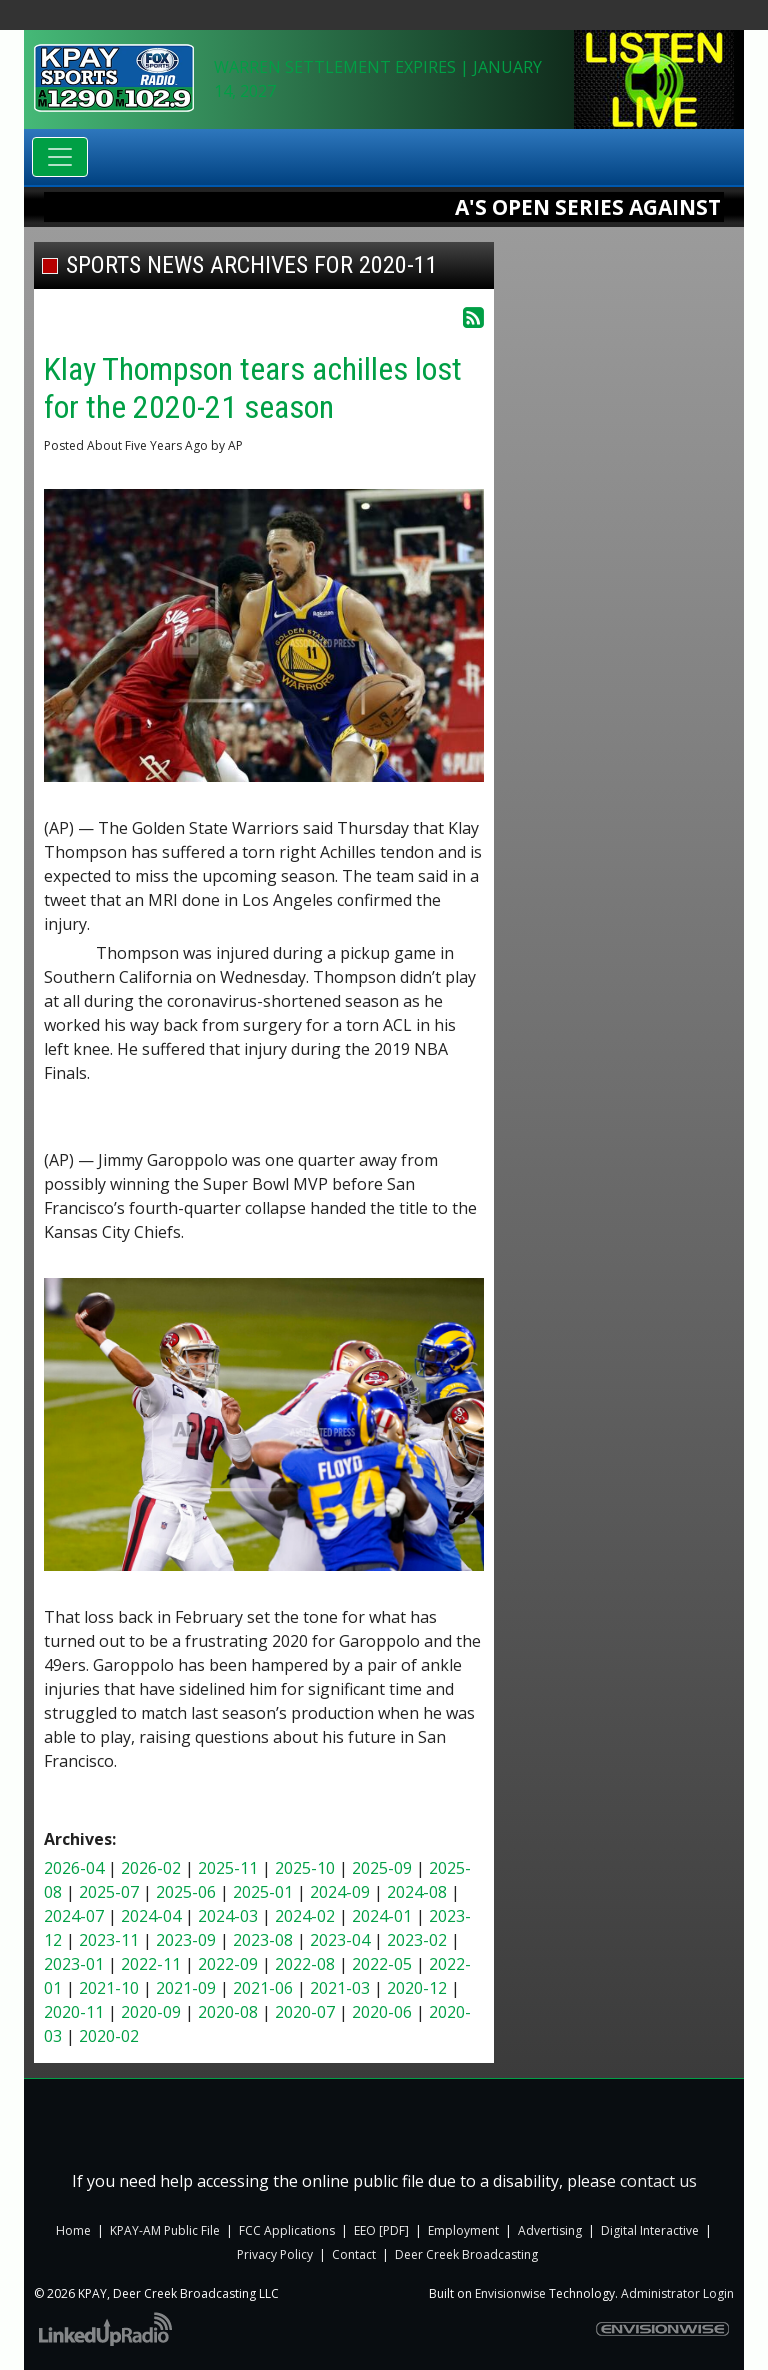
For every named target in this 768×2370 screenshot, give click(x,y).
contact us (658, 2181)
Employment (463, 2230)
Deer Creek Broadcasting (466, 2254)
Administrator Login (677, 2293)
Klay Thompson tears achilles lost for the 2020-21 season (253, 388)
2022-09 (228, 1964)
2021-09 (186, 1988)
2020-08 (228, 2012)
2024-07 (74, 1916)
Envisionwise (510, 2293)
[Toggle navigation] (60, 157)
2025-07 (109, 1892)
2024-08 (417, 1892)
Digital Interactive (650, 2230)
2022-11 (151, 1964)
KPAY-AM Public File (165, 2230)
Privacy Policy (275, 2254)
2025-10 (305, 1868)
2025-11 (228, 1868)
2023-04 (340, 1940)
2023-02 (417, 1940)
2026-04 (74, 1868)
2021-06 (263, 1988)
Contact (354, 2254)
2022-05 (382, 1964)
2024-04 (151, 1916)
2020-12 (417, 1988)
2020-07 (305, 2012)
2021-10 (109, 1988)
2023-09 (186, 1940)
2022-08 (305, 1964)
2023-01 (74, 1964)
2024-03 (228, 1916)
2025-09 (382, 1868)
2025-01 (263, 1892)
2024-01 (382, 1916)
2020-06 (382, 2012)
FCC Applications (287, 2230)
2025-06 (186, 1892)
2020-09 (151, 2012)
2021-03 (340, 1988)
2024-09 (340, 1892)
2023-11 (109, 1940)
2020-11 (74, 2012)
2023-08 (263, 1940)
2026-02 (151, 1868)
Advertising (550, 2230)
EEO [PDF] (383, 2230)
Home (73, 2230)
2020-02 (109, 2036)
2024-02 (305, 1916)
